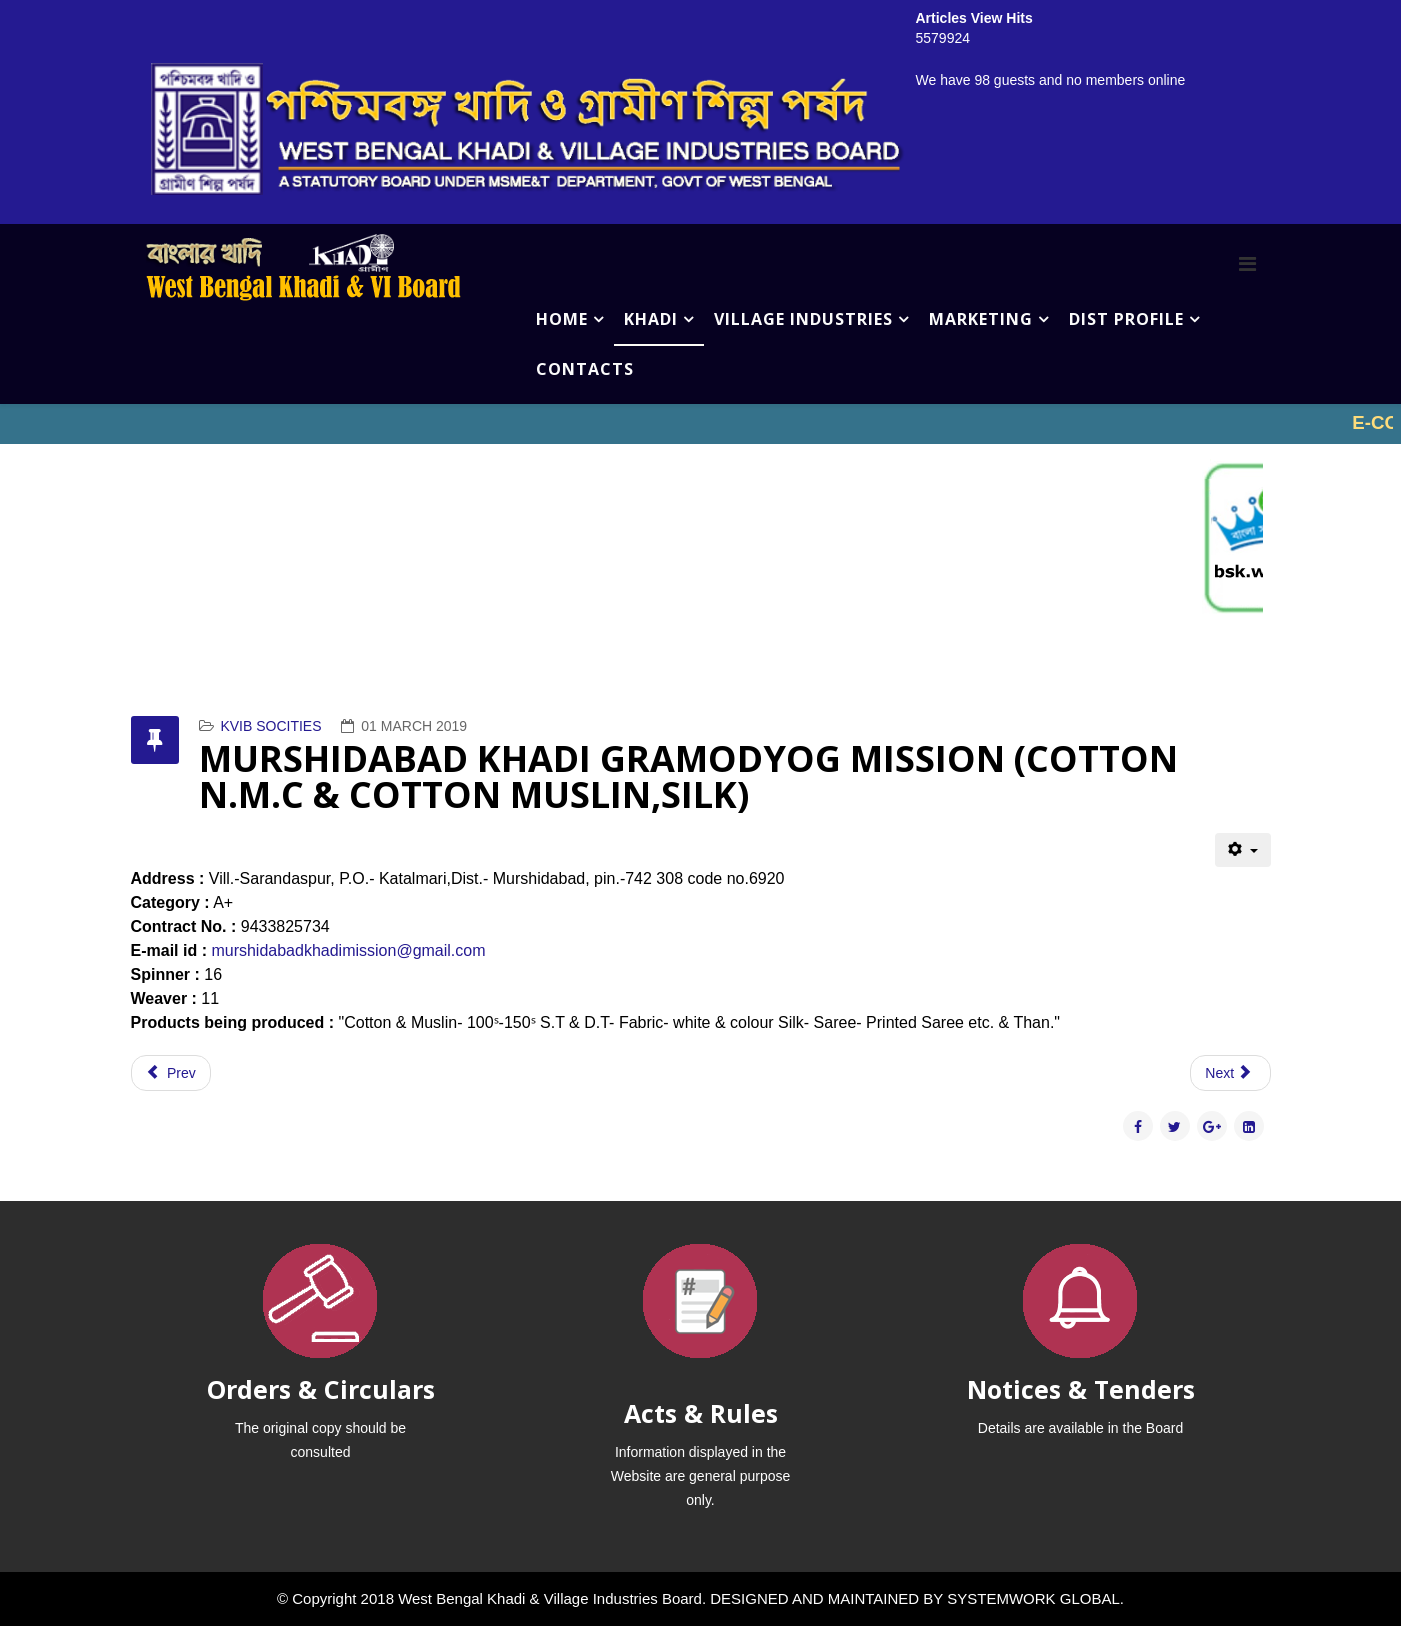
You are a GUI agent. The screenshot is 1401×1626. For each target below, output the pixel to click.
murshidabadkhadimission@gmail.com (348, 950)
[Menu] (1247, 264)
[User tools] (1242, 850)
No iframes (700, 424)
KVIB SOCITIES (270, 726)
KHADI (651, 319)
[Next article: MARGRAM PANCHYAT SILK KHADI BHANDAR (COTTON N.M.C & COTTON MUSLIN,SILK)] (1230, 1073)
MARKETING (981, 319)
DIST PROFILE (1126, 319)
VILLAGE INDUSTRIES (803, 319)
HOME (562, 319)
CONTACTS (585, 369)
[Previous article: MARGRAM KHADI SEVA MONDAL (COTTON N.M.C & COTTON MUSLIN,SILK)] (171, 1073)
